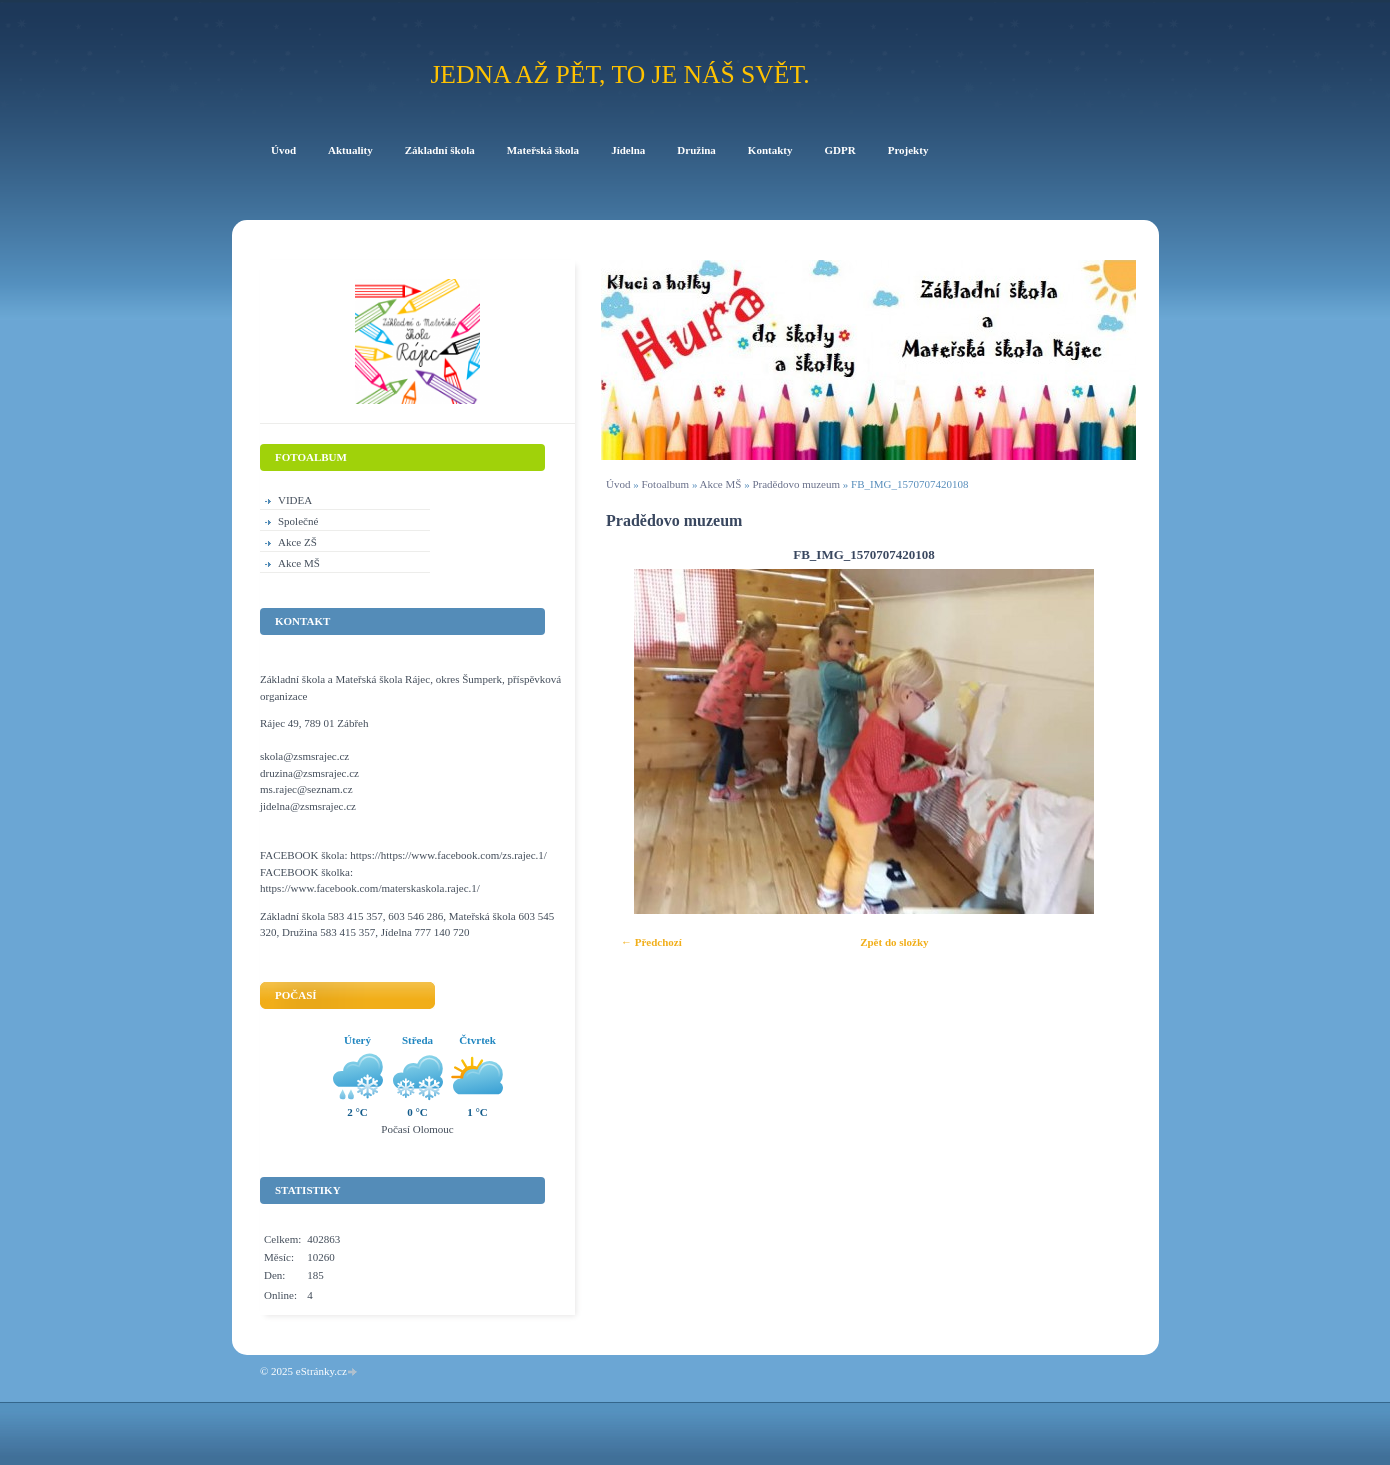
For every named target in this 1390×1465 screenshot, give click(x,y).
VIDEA (295, 500)
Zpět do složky (894, 942)
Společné (298, 521)
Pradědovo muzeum (797, 484)
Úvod (618, 484)
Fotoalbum (665, 484)
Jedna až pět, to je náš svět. (619, 74)
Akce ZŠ (297, 542)
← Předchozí (651, 942)
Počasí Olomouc (417, 1129)
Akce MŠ (721, 484)
